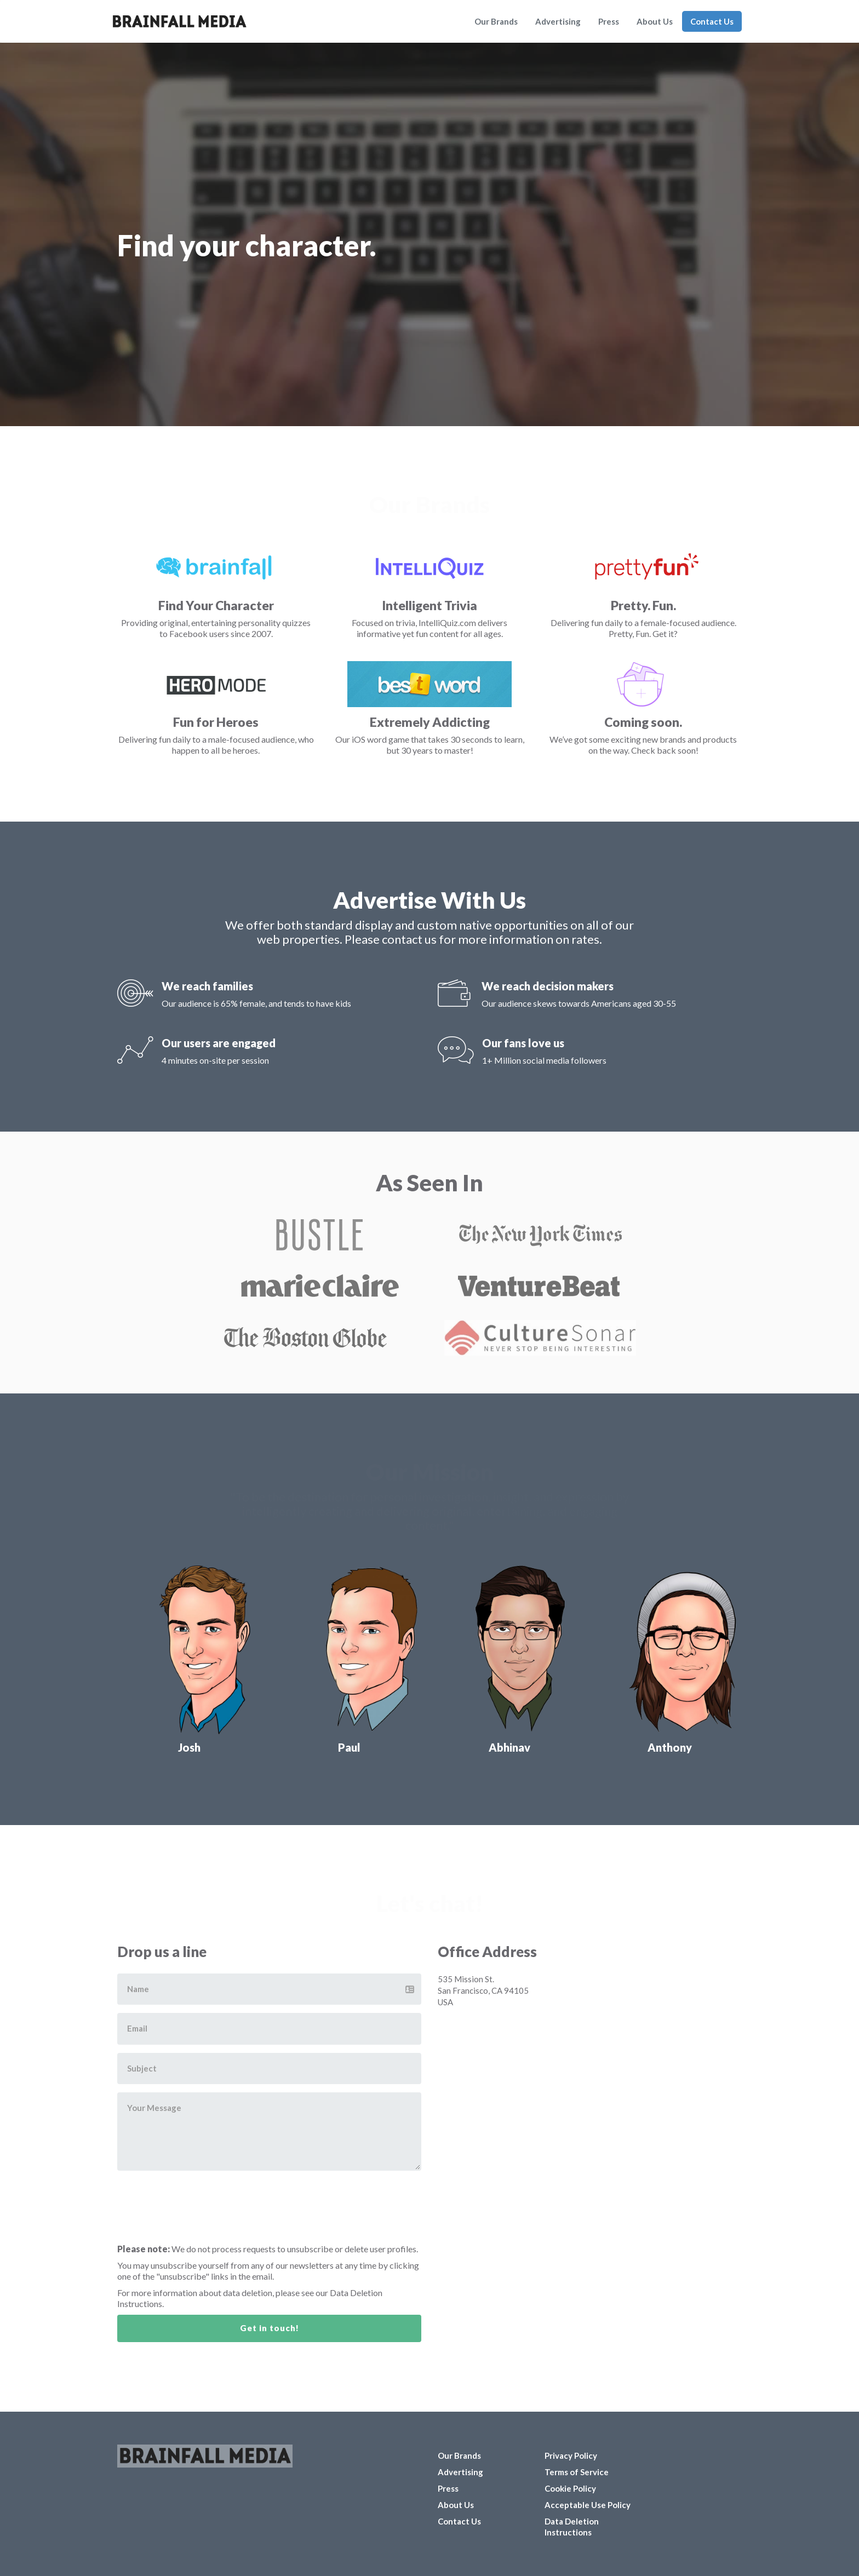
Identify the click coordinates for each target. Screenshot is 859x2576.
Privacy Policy (571, 2455)
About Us (655, 21)
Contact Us (712, 21)
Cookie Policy (570, 2488)
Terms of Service (577, 2472)
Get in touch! (269, 2328)
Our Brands (496, 21)
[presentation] (208, 2200)
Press (608, 21)
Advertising (558, 21)
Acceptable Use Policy (588, 2505)
